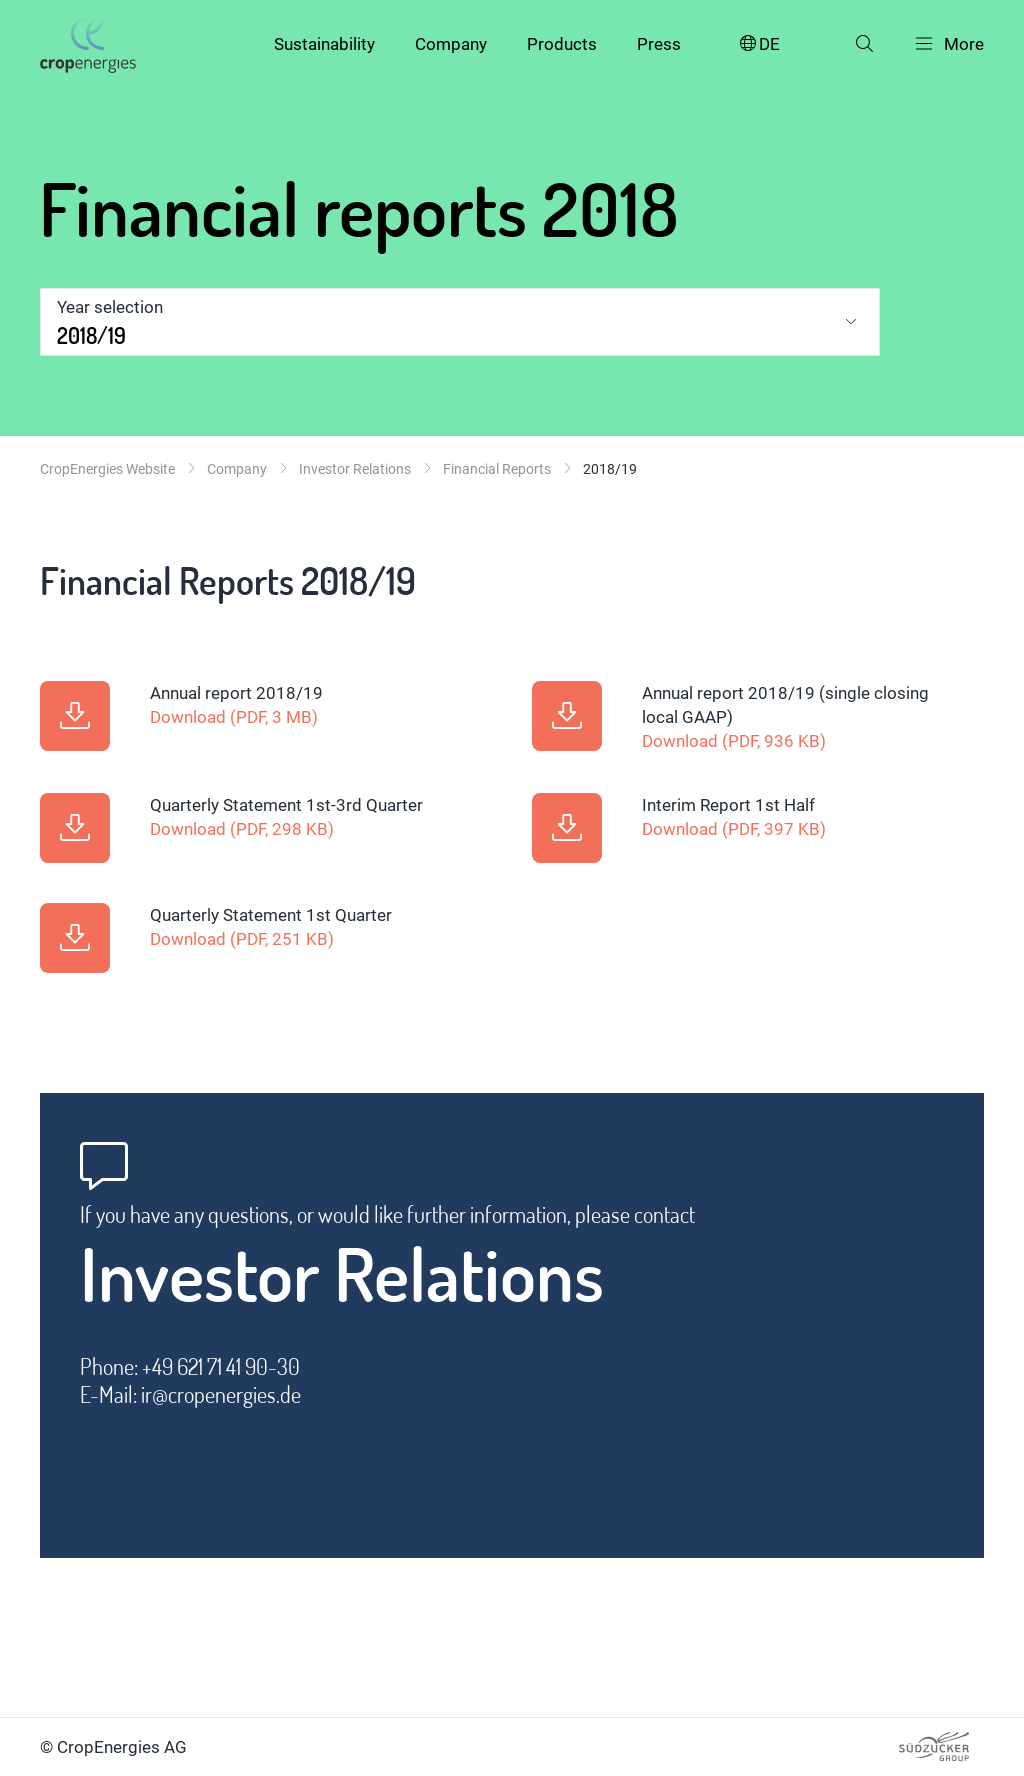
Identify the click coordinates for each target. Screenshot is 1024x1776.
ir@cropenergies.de (221, 1394)
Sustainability (324, 44)
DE (758, 44)
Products (562, 44)
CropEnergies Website (107, 469)
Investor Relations (355, 469)
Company (451, 44)
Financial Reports (497, 469)
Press (659, 44)
